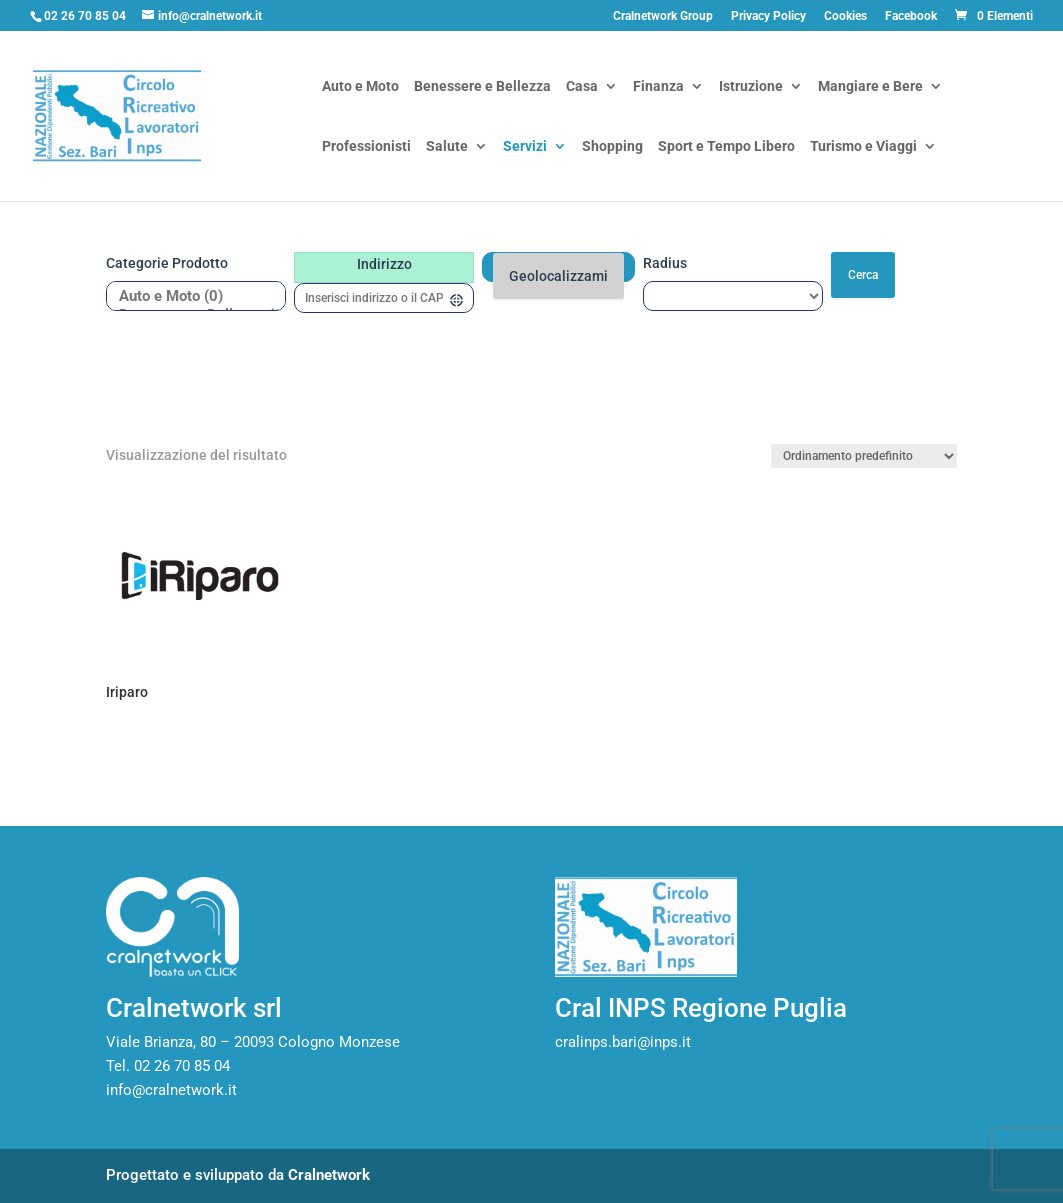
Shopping (612, 147)
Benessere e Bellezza (482, 87)
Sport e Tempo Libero (726, 147)
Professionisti (366, 147)
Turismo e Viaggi (863, 147)
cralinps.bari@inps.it (623, 1042)
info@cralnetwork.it (171, 1090)
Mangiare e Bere (870, 87)
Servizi (525, 147)
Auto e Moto (360, 87)
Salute (447, 147)
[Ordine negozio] (864, 456)
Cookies (845, 16)
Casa (582, 87)
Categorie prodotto (167, 263)
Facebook (911, 16)
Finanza (658, 87)
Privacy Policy (768, 16)
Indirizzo (384, 264)
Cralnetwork (329, 1175)
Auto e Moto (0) (188, 296)
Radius (665, 263)
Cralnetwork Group (663, 16)
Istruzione (751, 87)
